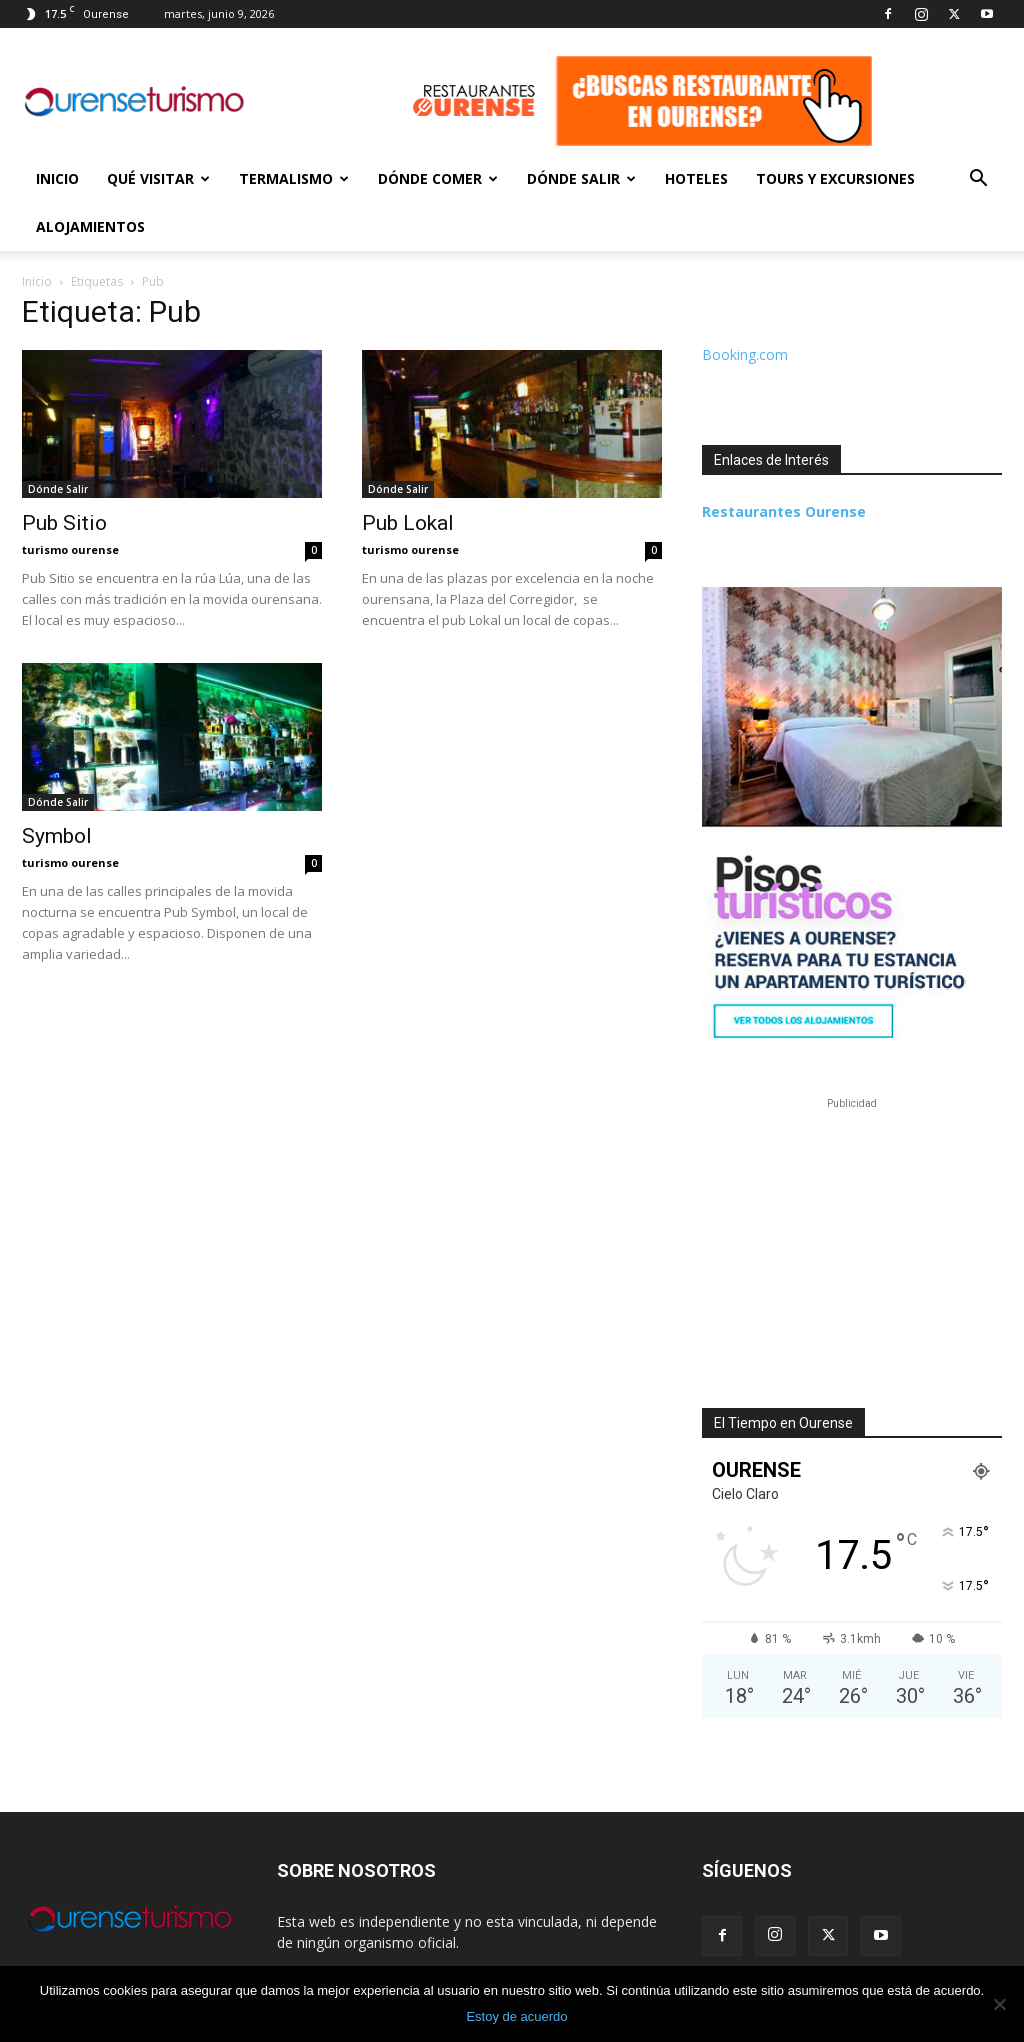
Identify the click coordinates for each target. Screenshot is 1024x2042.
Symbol (57, 836)
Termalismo (294, 178)
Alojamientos (90, 226)
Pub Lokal (408, 523)
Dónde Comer (438, 178)
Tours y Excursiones (835, 178)
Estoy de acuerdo (516, 2016)
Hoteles (696, 178)
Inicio (57, 178)
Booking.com (745, 354)
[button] (978, 180)
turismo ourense (70, 549)
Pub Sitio (64, 523)
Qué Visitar (158, 178)
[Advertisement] (852, 1239)
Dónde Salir (581, 178)
